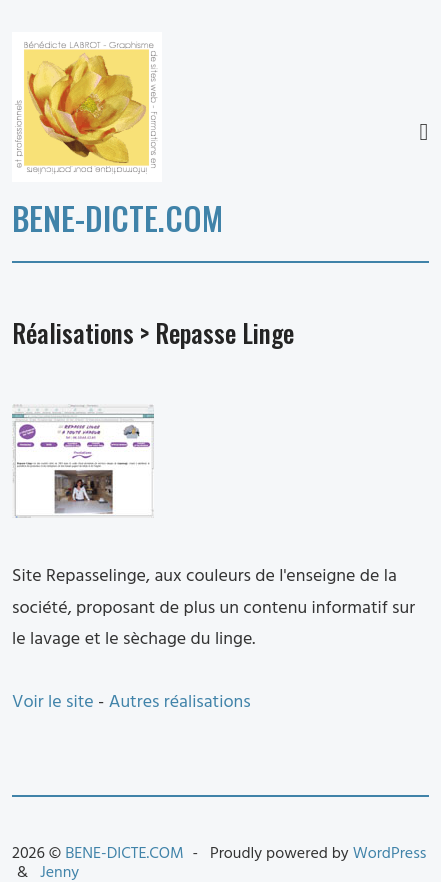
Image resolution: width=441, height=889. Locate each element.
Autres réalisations (180, 702)
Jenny (59, 873)
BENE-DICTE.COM (117, 217)
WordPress (390, 854)
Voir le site (53, 702)
